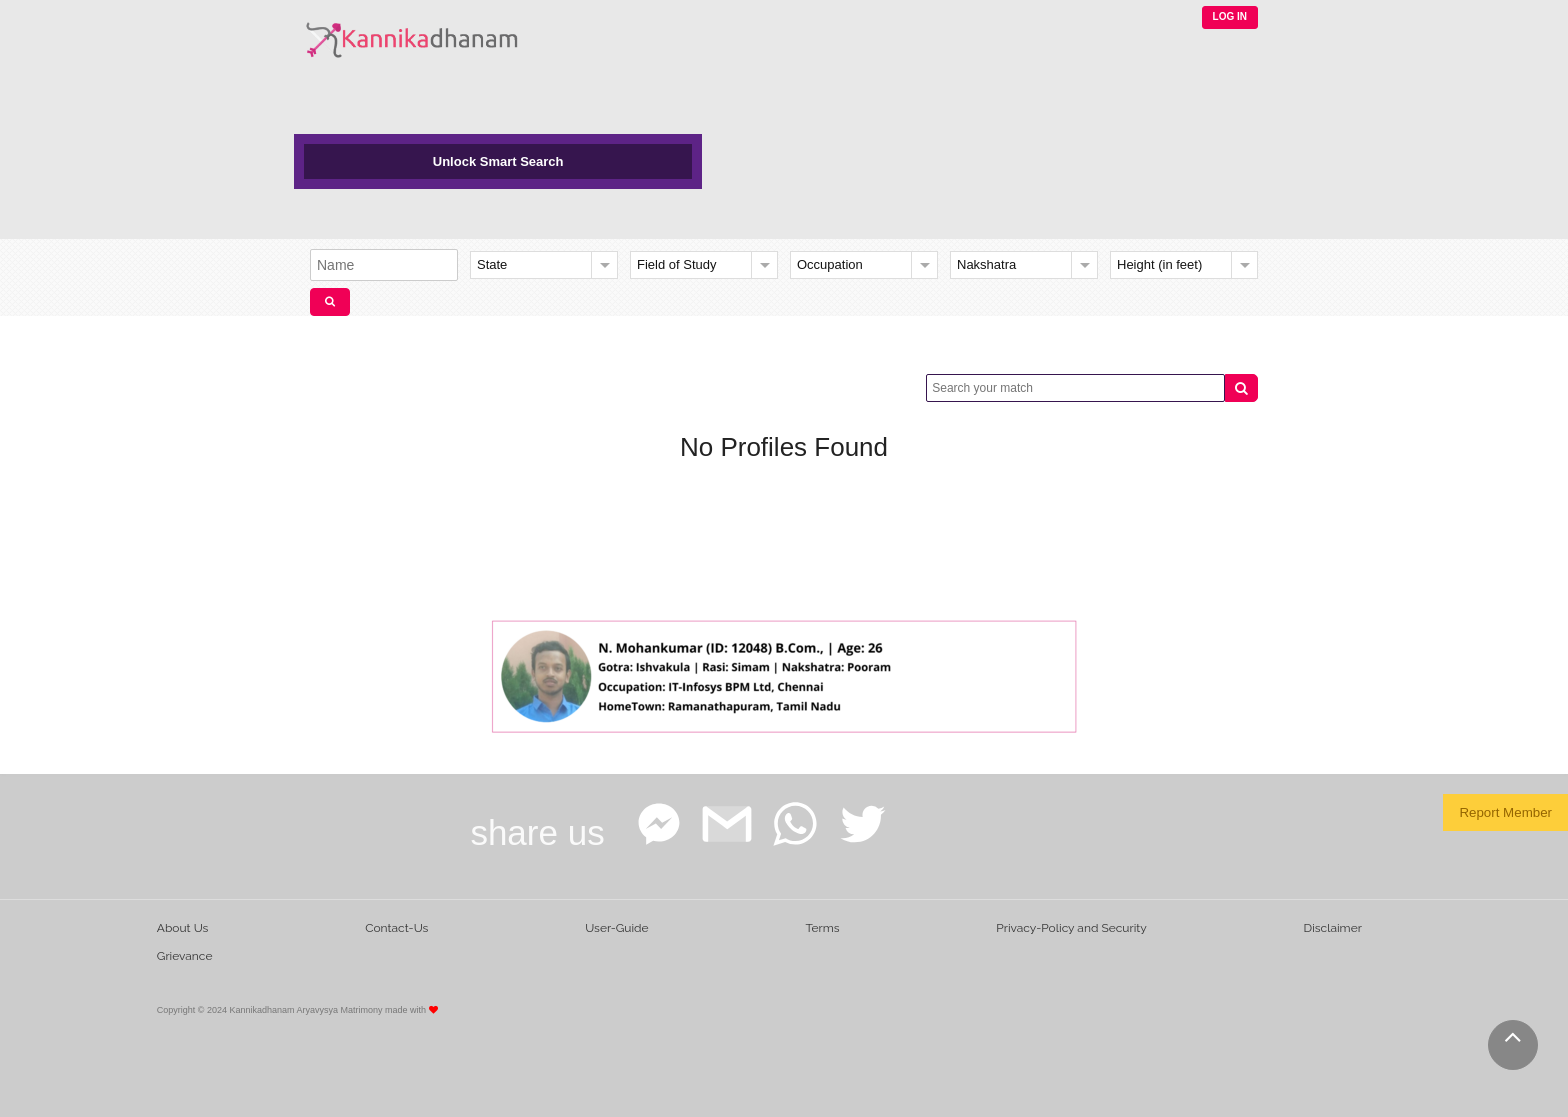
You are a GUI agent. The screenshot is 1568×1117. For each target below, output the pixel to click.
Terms (822, 928)
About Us (183, 928)
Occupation (830, 264)
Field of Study (677, 264)
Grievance (185, 956)
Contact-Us (396, 928)
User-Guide (616, 928)
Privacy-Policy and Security (1071, 928)
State (492, 264)
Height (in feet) (1159, 264)
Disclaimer (1333, 928)
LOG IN (1230, 16)
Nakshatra (986, 264)
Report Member (1505, 812)
